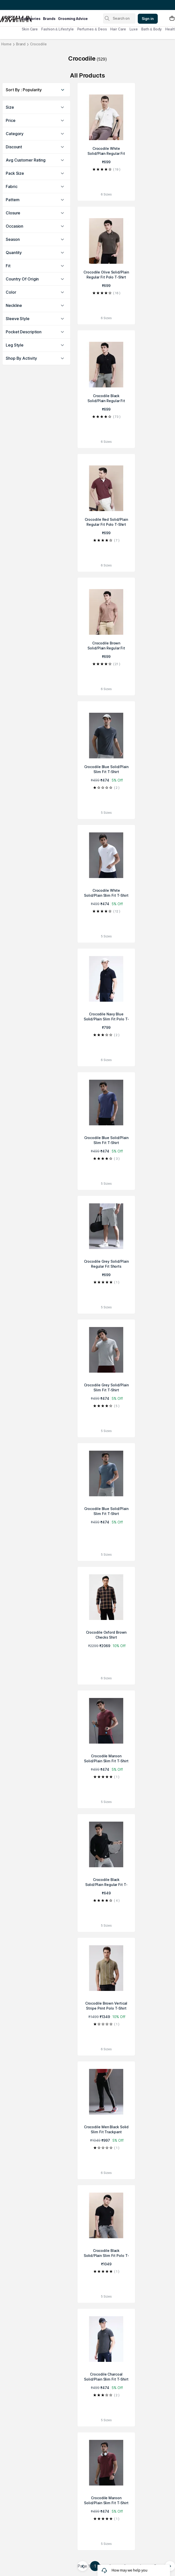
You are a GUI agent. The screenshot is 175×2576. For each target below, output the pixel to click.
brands (49, 18)
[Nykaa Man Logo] (10, 17)
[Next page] (170, 2566)
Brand (21, 44)
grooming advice (73, 18)
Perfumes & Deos (92, 29)
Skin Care (30, 29)
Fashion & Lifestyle (57, 29)
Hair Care (118, 29)
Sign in (148, 18)
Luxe (134, 29)
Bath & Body (151, 29)
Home (6, 44)
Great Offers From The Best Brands (33, 4)
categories (30, 18)
